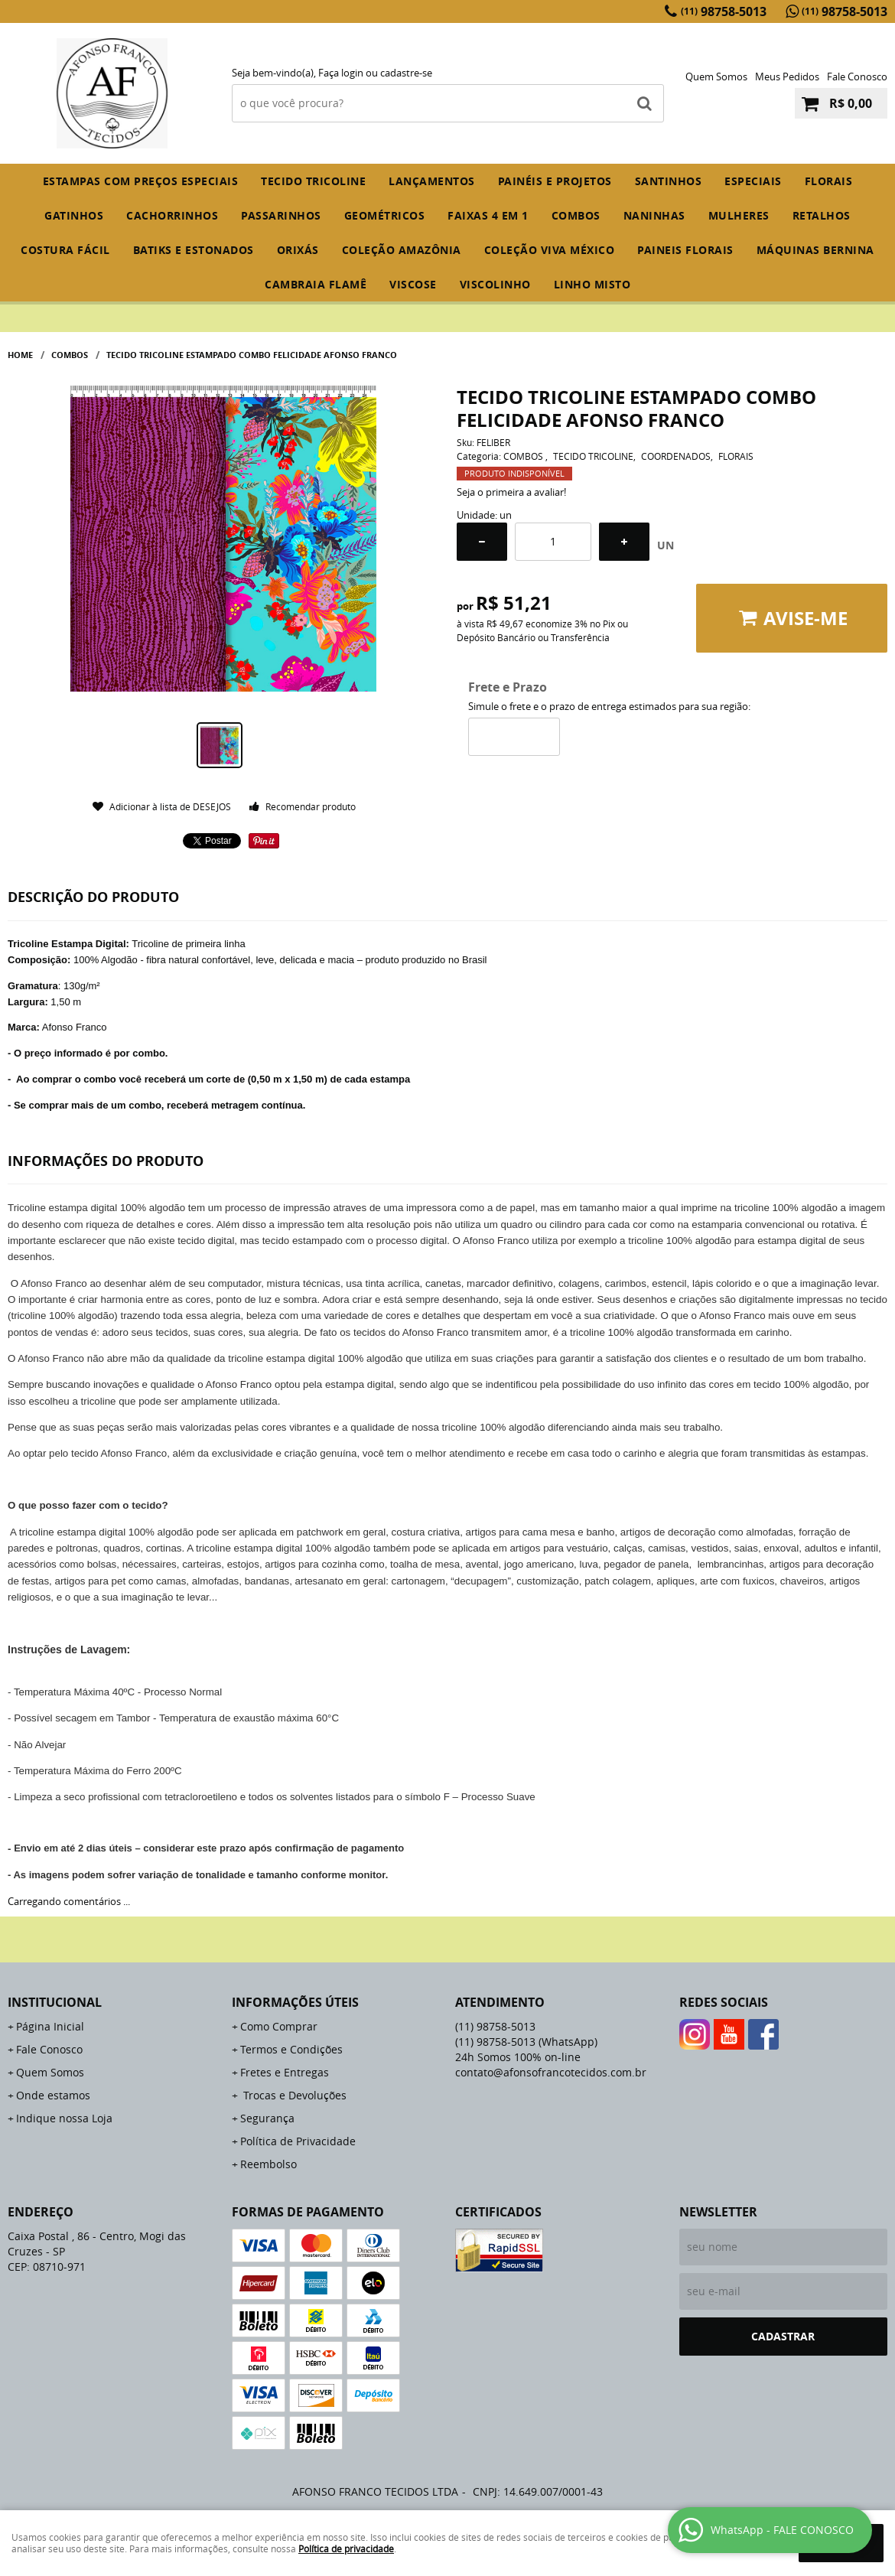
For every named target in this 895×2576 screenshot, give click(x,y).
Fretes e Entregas (284, 2072)
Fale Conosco (857, 76)
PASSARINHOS (281, 215)
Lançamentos (432, 181)
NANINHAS (654, 215)
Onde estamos (53, 2095)
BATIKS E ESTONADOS (193, 250)
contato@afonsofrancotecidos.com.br (550, 2072)
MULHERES (739, 215)
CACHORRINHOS (172, 215)
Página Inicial (50, 2026)
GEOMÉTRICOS (384, 215)
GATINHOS (73, 215)
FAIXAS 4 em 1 (488, 215)
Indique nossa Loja (64, 2118)
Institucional (55, 2002)
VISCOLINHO (495, 284)
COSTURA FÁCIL (65, 250)
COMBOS (576, 215)
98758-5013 (723, 11)
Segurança (267, 2118)
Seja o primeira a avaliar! (511, 492)
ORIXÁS (298, 250)
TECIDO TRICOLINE (313, 181)
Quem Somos (716, 76)
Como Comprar (278, 2026)
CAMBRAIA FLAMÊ (315, 284)
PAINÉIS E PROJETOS (555, 181)
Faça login (340, 73)
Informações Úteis (295, 2002)
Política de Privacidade (298, 2141)
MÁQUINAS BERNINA (815, 250)
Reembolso (268, 2164)
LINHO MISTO (592, 284)
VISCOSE (413, 284)
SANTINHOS (668, 181)
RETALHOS (821, 215)
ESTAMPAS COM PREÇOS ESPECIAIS (141, 181)
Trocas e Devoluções (293, 2095)
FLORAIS (829, 181)
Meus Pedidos (787, 76)
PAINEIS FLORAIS (685, 250)
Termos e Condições (291, 2049)
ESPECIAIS (753, 181)
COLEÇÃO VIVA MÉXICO (549, 250)
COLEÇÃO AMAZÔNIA (401, 250)
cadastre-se (406, 73)
